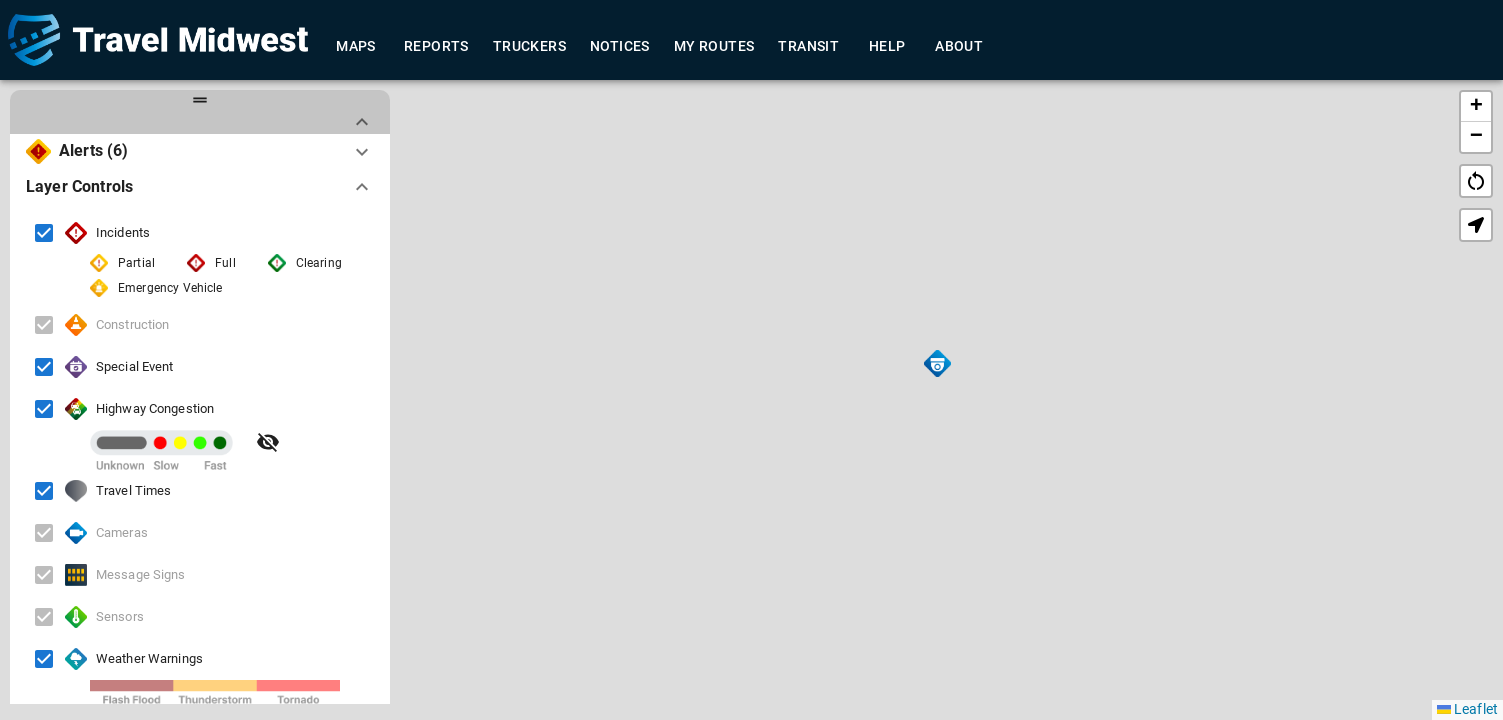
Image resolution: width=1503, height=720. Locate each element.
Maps (356, 46)
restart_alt (1476, 181)
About (959, 46)
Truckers (529, 46)
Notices (620, 46)
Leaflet (1467, 709)
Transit (808, 46)
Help (887, 46)
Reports (436, 46)
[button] (937, 363)
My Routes (714, 46)
